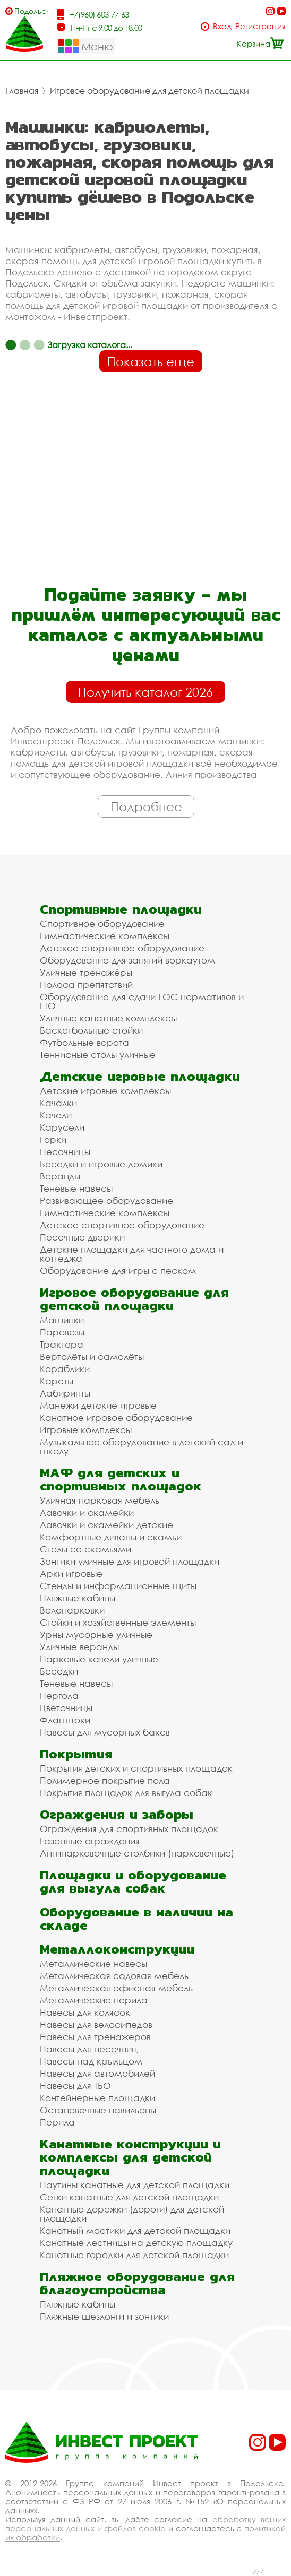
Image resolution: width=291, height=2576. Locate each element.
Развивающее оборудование (106, 1200)
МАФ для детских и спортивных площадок (120, 1479)
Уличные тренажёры (86, 972)
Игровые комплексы (86, 1429)
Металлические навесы (93, 1963)
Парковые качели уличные (99, 1658)
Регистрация (260, 26)
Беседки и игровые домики (101, 1163)
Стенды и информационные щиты (118, 1585)
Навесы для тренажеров (95, 2036)
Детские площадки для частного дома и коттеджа (132, 1254)
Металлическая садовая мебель (114, 1975)
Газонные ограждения (90, 1840)
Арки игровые (71, 1573)
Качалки (58, 1102)
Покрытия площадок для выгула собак (126, 1792)
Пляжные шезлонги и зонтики (104, 2316)
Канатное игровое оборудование (116, 1417)
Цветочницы (66, 1707)
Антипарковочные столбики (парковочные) (137, 1853)
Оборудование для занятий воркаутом (127, 960)
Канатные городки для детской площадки (134, 2254)
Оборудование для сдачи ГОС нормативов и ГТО (142, 1001)
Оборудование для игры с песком (118, 1270)
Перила (57, 2122)
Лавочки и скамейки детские (106, 1524)
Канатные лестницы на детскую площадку (136, 2242)
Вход (222, 26)
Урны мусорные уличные (96, 1634)
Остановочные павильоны (98, 2109)
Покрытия (76, 1753)
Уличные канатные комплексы (108, 1017)
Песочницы (65, 1151)
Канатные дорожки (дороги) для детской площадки (132, 2214)
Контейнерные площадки (97, 2097)
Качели (56, 1115)
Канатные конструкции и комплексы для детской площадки (130, 2157)
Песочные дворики (82, 1237)
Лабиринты (65, 1393)
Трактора (61, 1344)
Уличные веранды (79, 1646)
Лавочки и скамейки (87, 1512)
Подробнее (146, 806)
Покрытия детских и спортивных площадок (136, 1768)
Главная (21, 90)
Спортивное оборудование (102, 923)
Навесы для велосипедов (96, 2024)
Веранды (60, 1176)
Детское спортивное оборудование (122, 947)
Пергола (59, 1695)
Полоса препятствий (86, 984)
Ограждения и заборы (116, 1814)
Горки (53, 1139)
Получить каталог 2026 (145, 691)
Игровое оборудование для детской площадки (149, 90)
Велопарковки (72, 1610)
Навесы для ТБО (75, 2085)
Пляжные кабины (77, 1597)
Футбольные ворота (84, 1042)
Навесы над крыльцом (91, 2061)
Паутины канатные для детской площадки (134, 2184)
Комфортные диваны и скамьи (111, 1536)
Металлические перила (94, 2000)
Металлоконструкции (117, 1949)
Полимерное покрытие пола (105, 1780)
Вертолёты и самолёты (92, 1356)
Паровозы (62, 1332)
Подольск (31, 10)
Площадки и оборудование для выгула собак (133, 1881)
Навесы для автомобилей (97, 2073)
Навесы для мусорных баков (105, 1732)
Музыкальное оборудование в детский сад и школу (141, 1446)
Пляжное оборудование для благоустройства (137, 2283)
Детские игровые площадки (140, 1076)
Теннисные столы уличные (98, 1054)
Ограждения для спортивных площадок (129, 1828)
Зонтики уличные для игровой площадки (129, 1561)
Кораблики (65, 1368)
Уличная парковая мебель (99, 1500)
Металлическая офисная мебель (116, 1987)
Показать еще (150, 361)
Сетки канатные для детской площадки (129, 2196)
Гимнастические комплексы (104, 935)
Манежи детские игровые (98, 1405)
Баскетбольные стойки (91, 1030)
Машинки (62, 1319)
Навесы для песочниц (89, 2048)
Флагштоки (65, 1719)
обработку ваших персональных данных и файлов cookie (145, 2523)
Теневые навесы (76, 1188)
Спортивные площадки (121, 909)
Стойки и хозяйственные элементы (118, 1622)
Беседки (59, 1671)
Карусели (62, 1127)
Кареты (56, 1380)
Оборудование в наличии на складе (136, 1918)
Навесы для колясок (85, 2012)
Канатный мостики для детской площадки (135, 2230)
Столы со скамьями (85, 1549)
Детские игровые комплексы (105, 1090)
